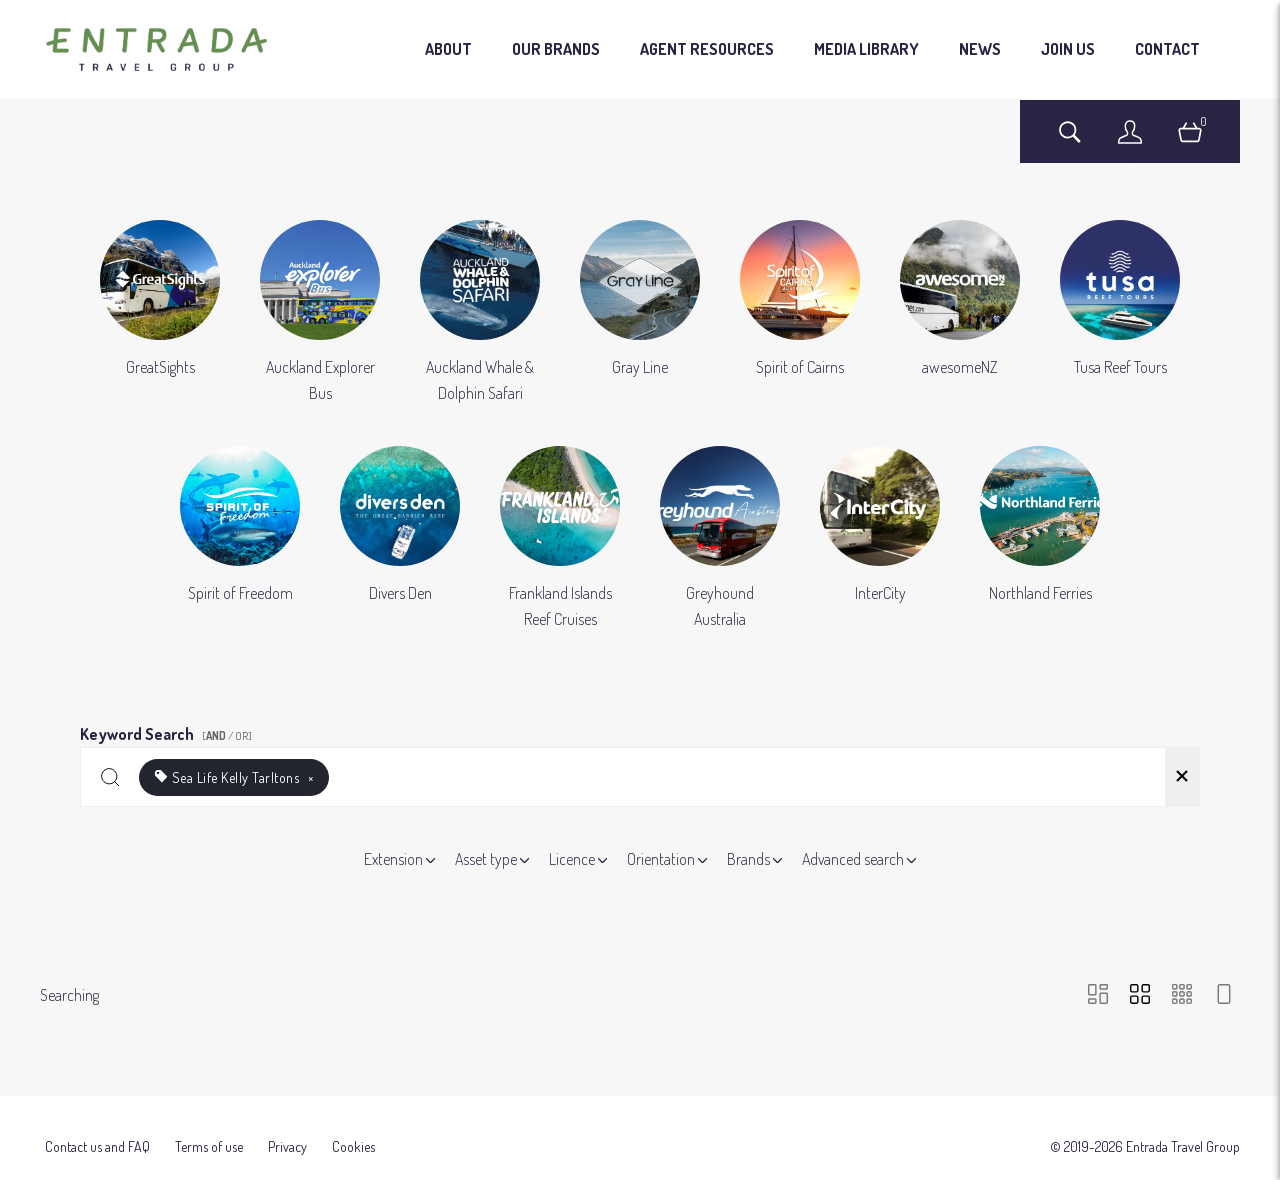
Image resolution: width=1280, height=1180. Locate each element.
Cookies (353, 1123)
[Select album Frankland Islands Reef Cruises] (560, 539)
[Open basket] (1190, 141)
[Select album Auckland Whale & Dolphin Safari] (480, 313)
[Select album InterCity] (880, 539)
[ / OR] (227, 736)
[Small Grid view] (1182, 995)
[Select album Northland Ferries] (1040, 539)
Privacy (287, 1123)
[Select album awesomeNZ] (960, 313)
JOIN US (1068, 49)
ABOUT (448, 49)
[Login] (1130, 141)
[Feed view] (1224, 995)
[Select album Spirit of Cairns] (800, 313)
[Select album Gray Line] (640, 313)
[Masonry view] (1098, 995)
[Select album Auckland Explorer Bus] (320, 313)
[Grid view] (1140, 995)
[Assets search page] (1070, 141)
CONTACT (1167, 49)
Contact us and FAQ (97, 1123)
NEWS (980, 49)
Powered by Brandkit (640, 1164)
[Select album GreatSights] (160, 313)
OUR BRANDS (556, 49)
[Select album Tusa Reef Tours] (1120, 313)
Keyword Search (169, 730)
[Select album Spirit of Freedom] (240, 539)
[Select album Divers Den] (400, 539)
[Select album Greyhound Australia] (720, 539)
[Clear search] (1182, 777)
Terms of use (209, 1123)
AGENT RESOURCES (707, 49)
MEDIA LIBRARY (866, 49)
